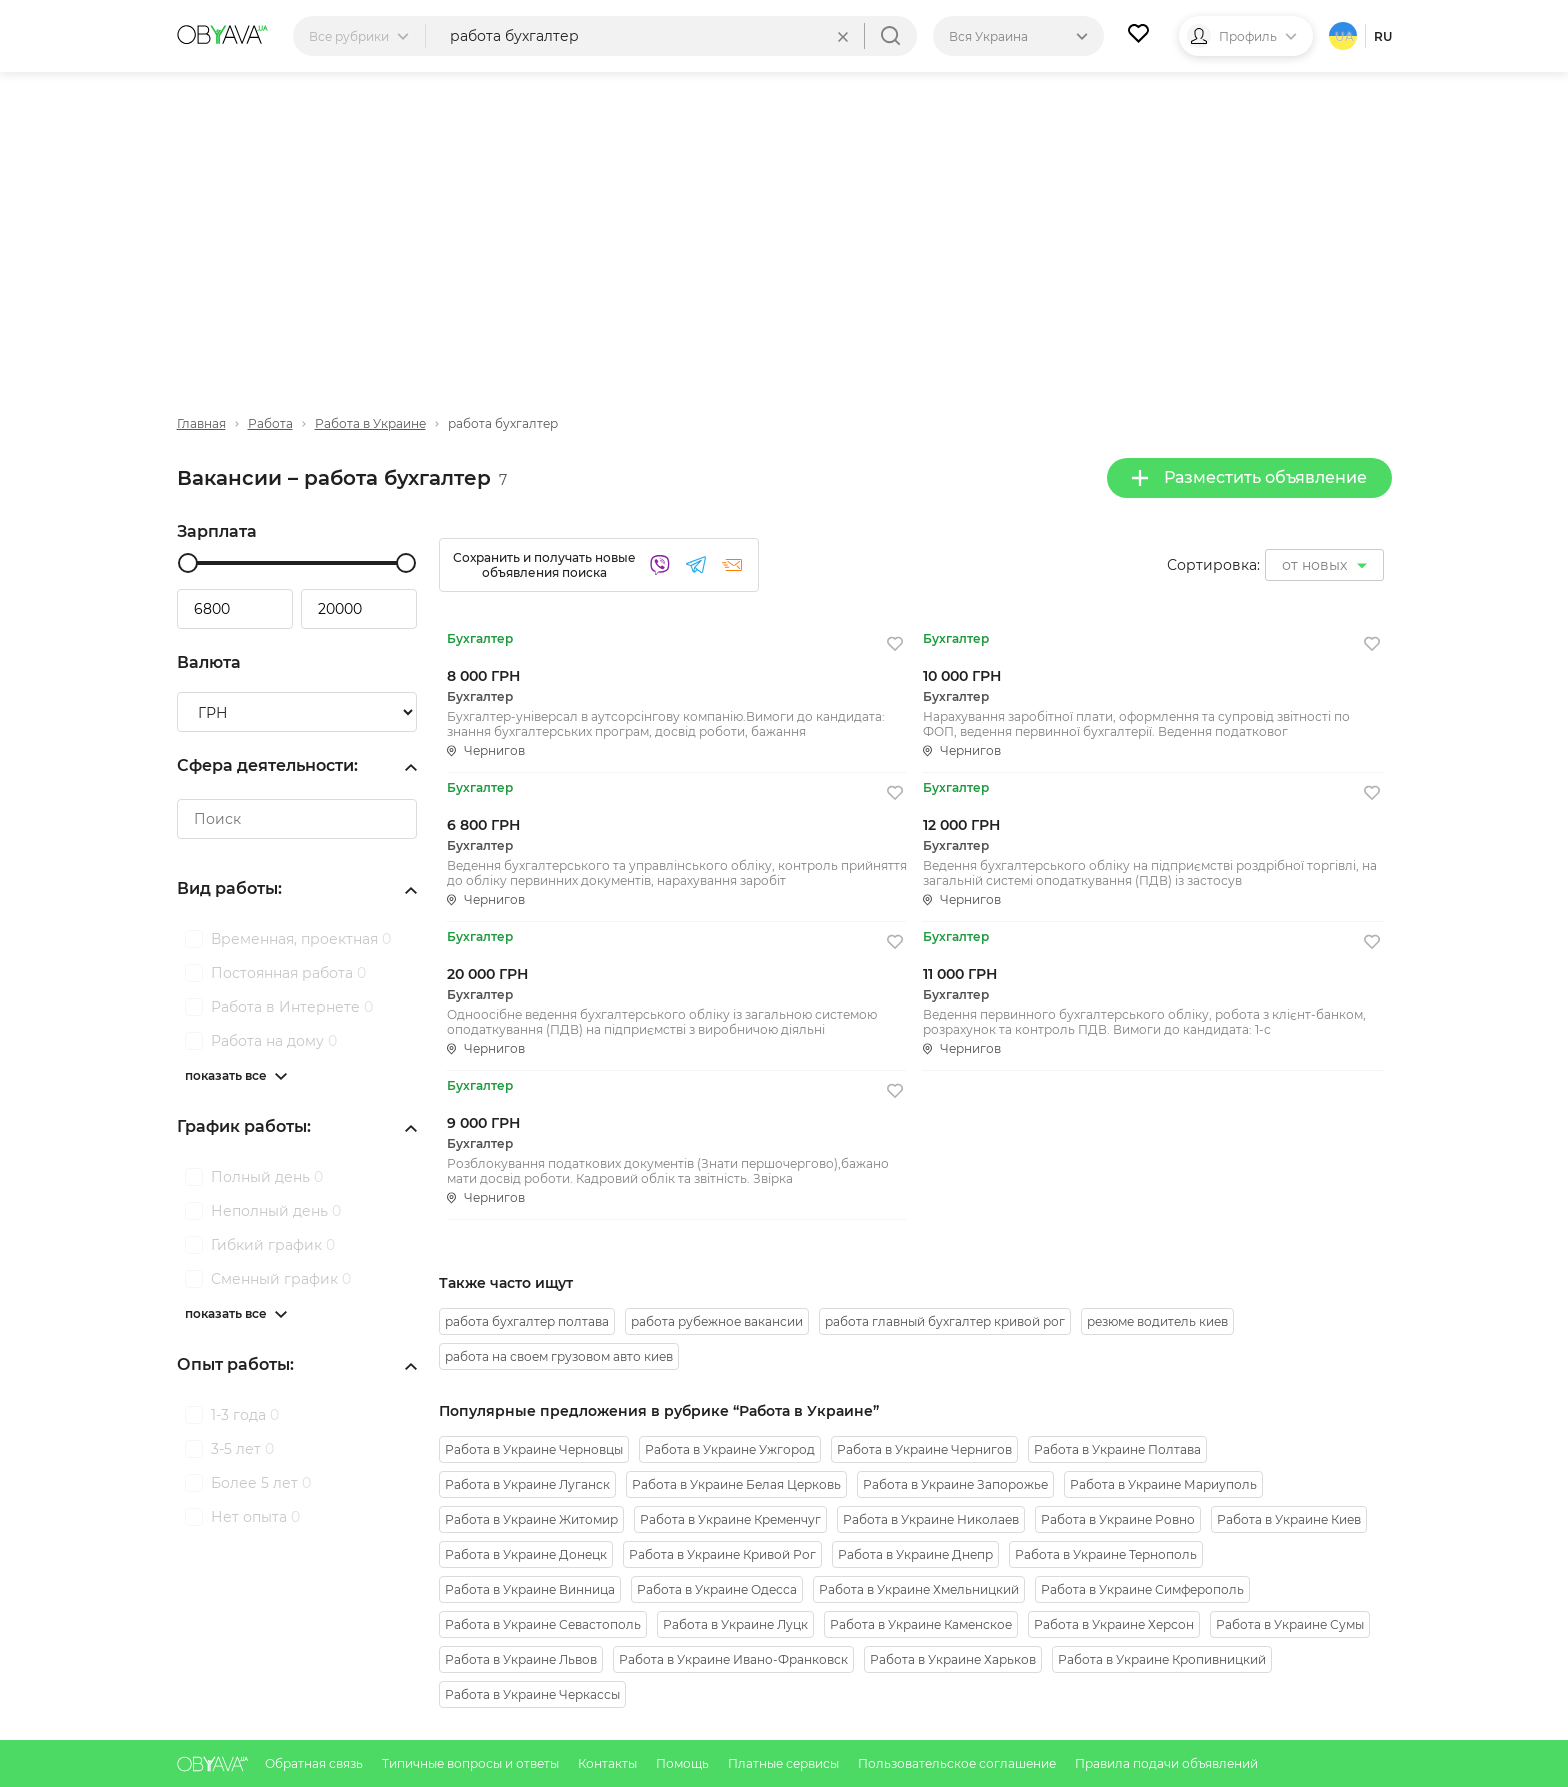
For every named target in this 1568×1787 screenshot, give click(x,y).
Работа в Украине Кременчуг (730, 1519)
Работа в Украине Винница (530, 1589)
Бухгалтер (480, 638)
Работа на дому (274, 1041)
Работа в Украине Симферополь (1142, 1589)
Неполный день (276, 1211)
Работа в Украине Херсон (1114, 1624)
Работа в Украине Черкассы (532, 1694)
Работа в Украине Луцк (735, 1624)
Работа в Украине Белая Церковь (736, 1484)
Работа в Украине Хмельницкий (919, 1589)
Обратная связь (315, 1763)
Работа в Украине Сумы (1290, 1624)
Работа (270, 423)
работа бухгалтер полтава (527, 1321)
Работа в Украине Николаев (931, 1519)
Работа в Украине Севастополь (543, 1624)
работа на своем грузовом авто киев (559, 1356)
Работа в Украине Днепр (915, 1554)
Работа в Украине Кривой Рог (722, 1554)
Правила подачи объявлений (1166, 1763)
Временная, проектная (301, 939)
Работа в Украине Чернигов (924, 1449)
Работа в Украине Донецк (526, 1554)
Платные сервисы (785, 1763)
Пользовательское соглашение (958, 1763)
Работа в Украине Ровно (1118, 1519)
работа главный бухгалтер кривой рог (945, 1321)
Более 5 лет (261, 1483)
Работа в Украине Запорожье (955, 1484)
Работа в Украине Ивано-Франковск (733, 1659)
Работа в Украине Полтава (1117, 1449)
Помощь (684, 1763)
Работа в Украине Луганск (527, 1484)
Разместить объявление (1249, 477)
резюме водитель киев (1157, 1321)
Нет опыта (255, 1517)
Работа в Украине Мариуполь (1163, 1484)
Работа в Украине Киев (1289, 1519)
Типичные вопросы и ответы (472, 1763)
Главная (201, 423)
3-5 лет (242, 1449)
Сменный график (281, 1279)
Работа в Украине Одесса (717, 1589)
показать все (226, 1075)
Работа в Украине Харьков (953, 1659)
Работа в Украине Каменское (921, 1624)
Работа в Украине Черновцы (534, 1449)
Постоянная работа (288, 973)
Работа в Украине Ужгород (730, 1449)
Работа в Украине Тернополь (1106, 1554)
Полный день (267, 1177)
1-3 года (245, 1415)
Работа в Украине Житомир (531, 1519)
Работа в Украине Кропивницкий (1162, 1659)
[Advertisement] (784, 227)
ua (1344, 36)
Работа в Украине (370, 423)
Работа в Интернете (292, 1007)
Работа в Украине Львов (521, 1659)
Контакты (609, 1763)
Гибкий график (273, 1245)
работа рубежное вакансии (717, 1321)
